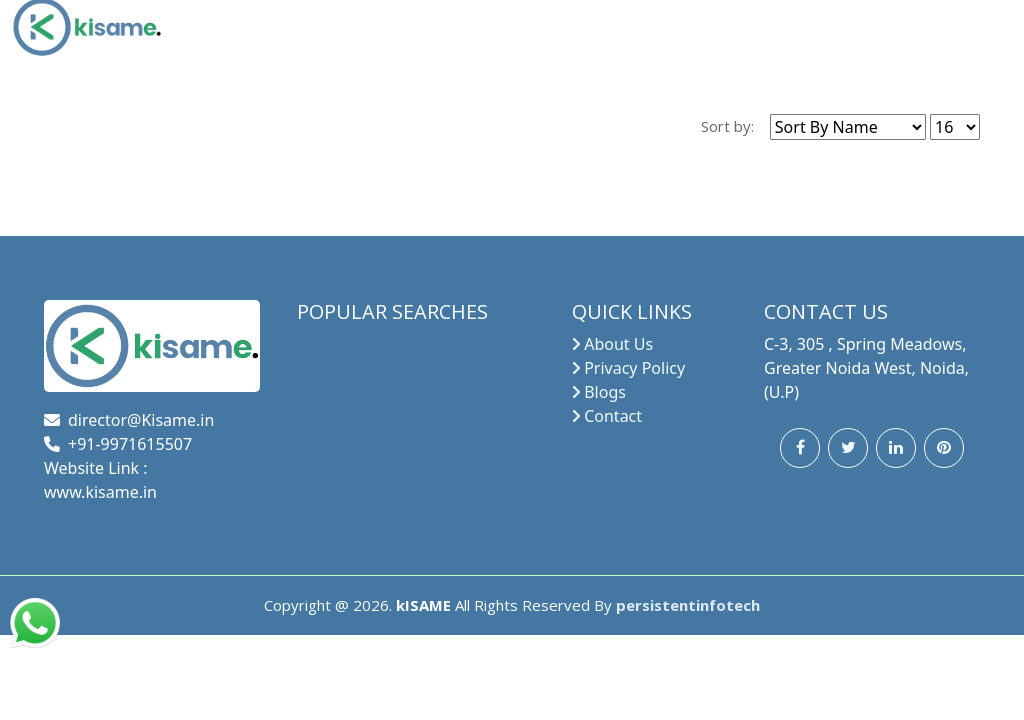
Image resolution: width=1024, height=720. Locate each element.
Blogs (605, 392)
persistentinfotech (688, 605)
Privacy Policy (634, 368)
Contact (613, 416)
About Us (618, 344)
